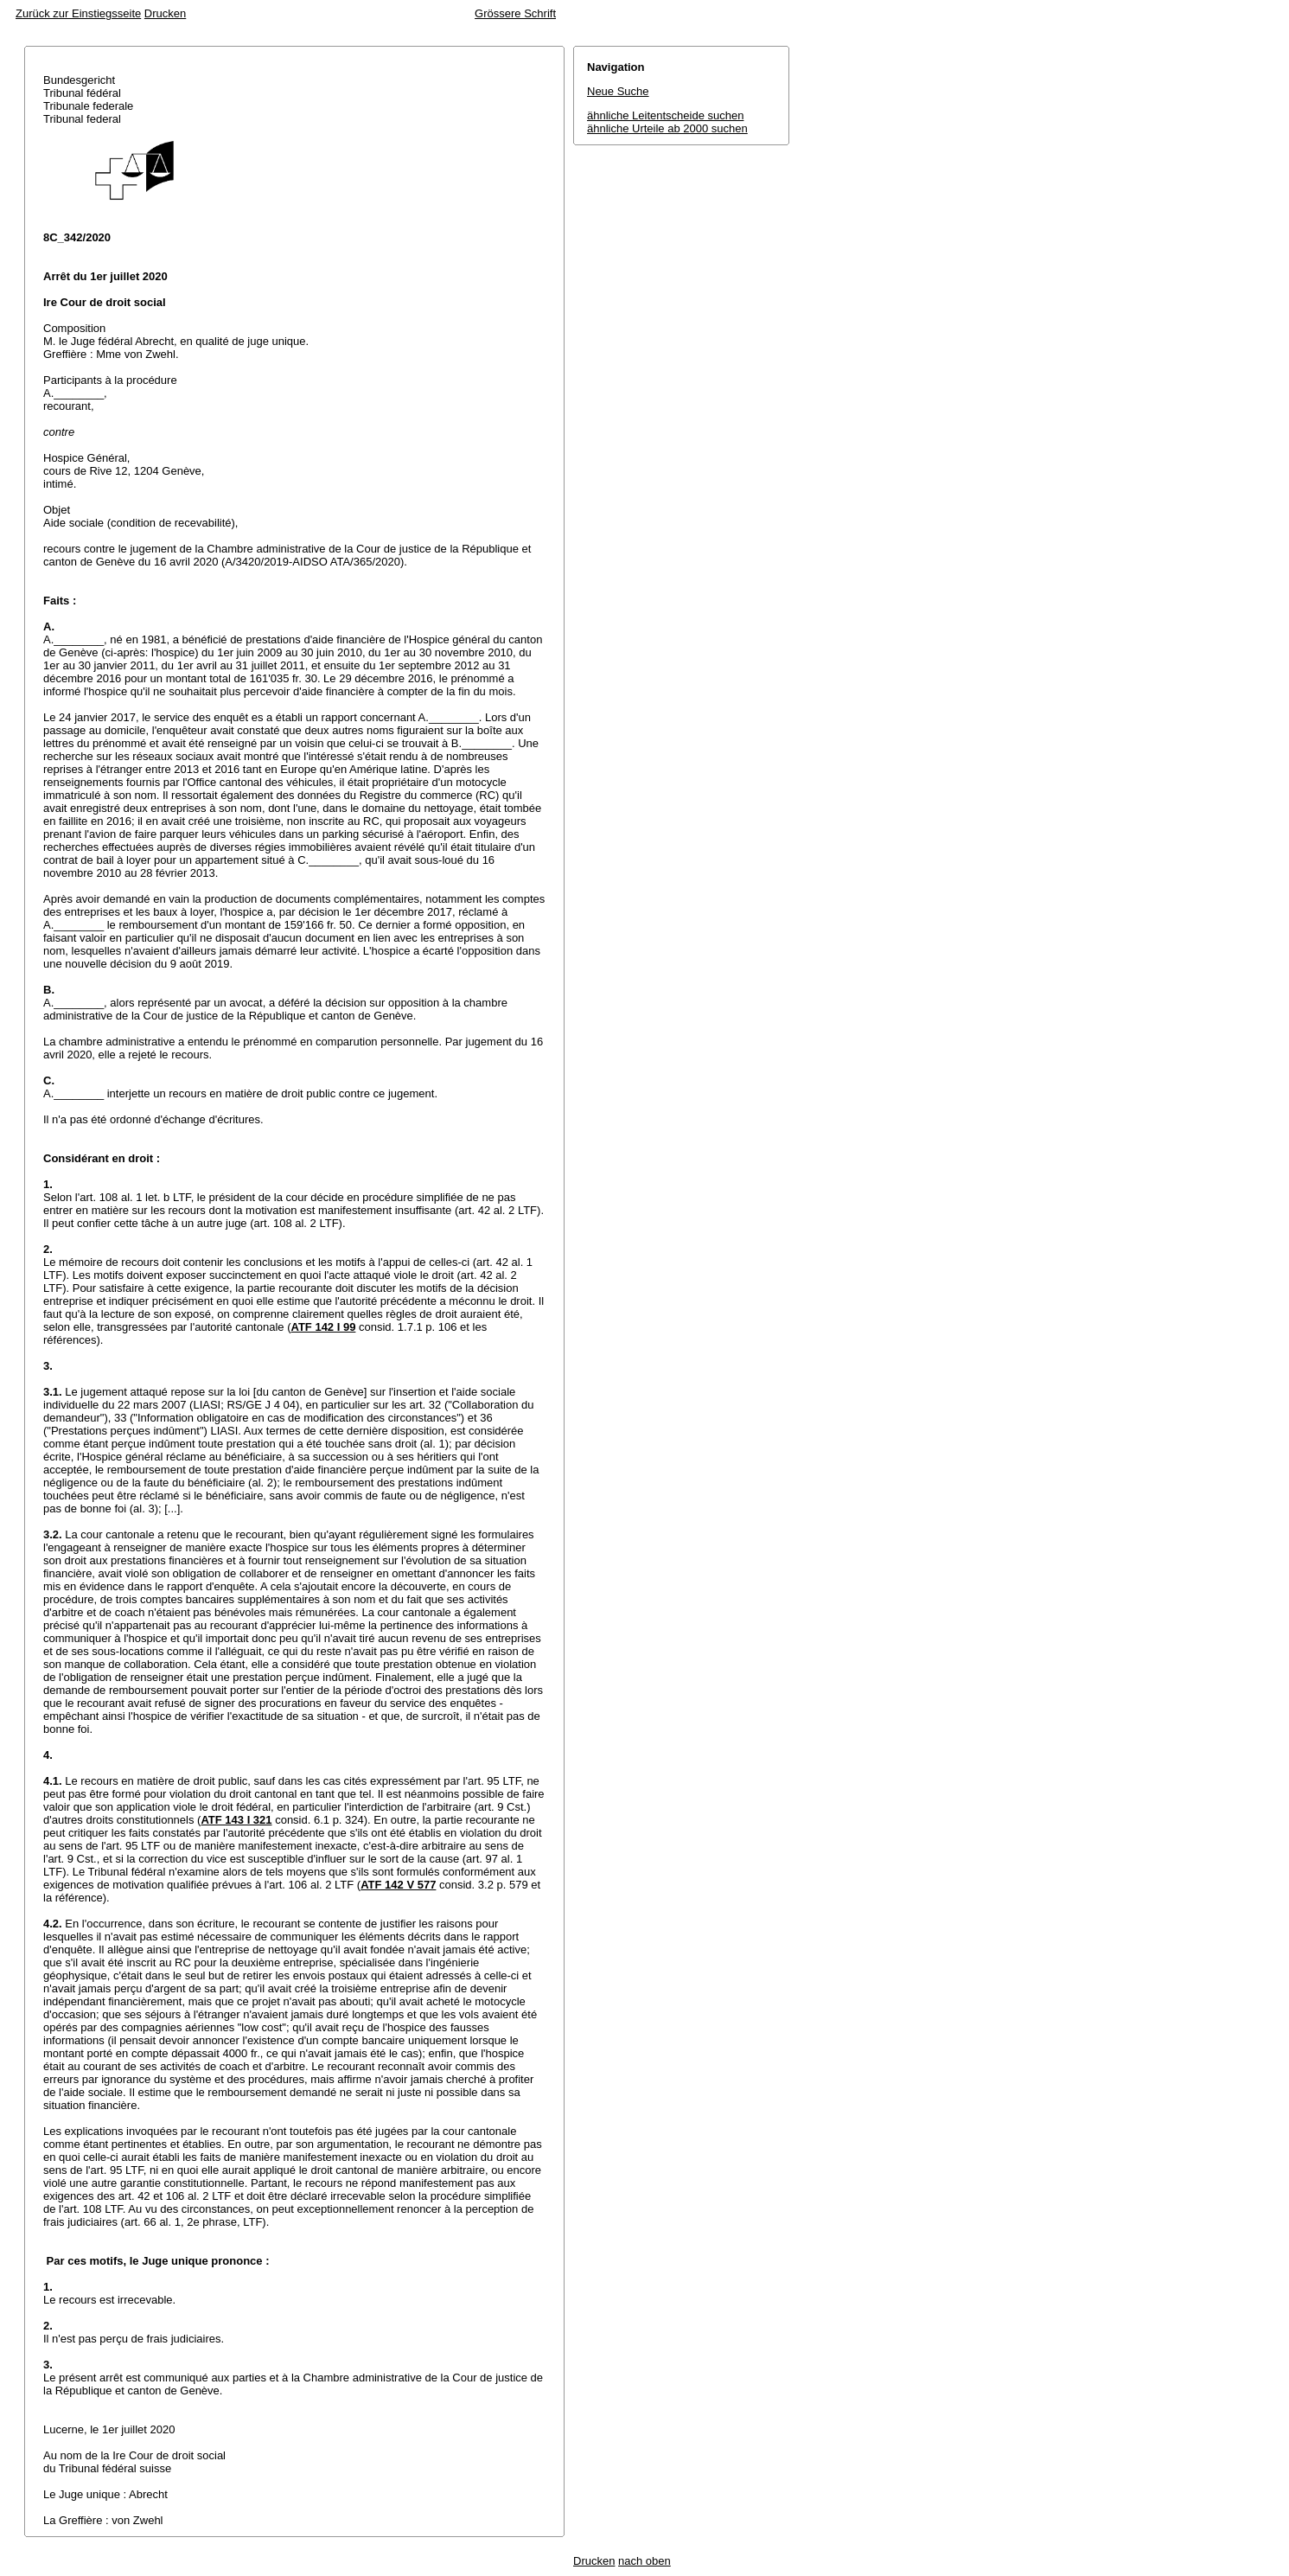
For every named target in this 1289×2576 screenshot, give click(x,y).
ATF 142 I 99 (322, 1326)
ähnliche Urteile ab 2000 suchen (667, 128)
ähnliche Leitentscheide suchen (665, 115)
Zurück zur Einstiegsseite (78, 13)
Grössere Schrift (515, 13)
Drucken (165, 13)
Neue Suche (618, 91)
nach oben (644, 2560)
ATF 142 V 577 (398, 1884)
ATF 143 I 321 (236, 1819)
